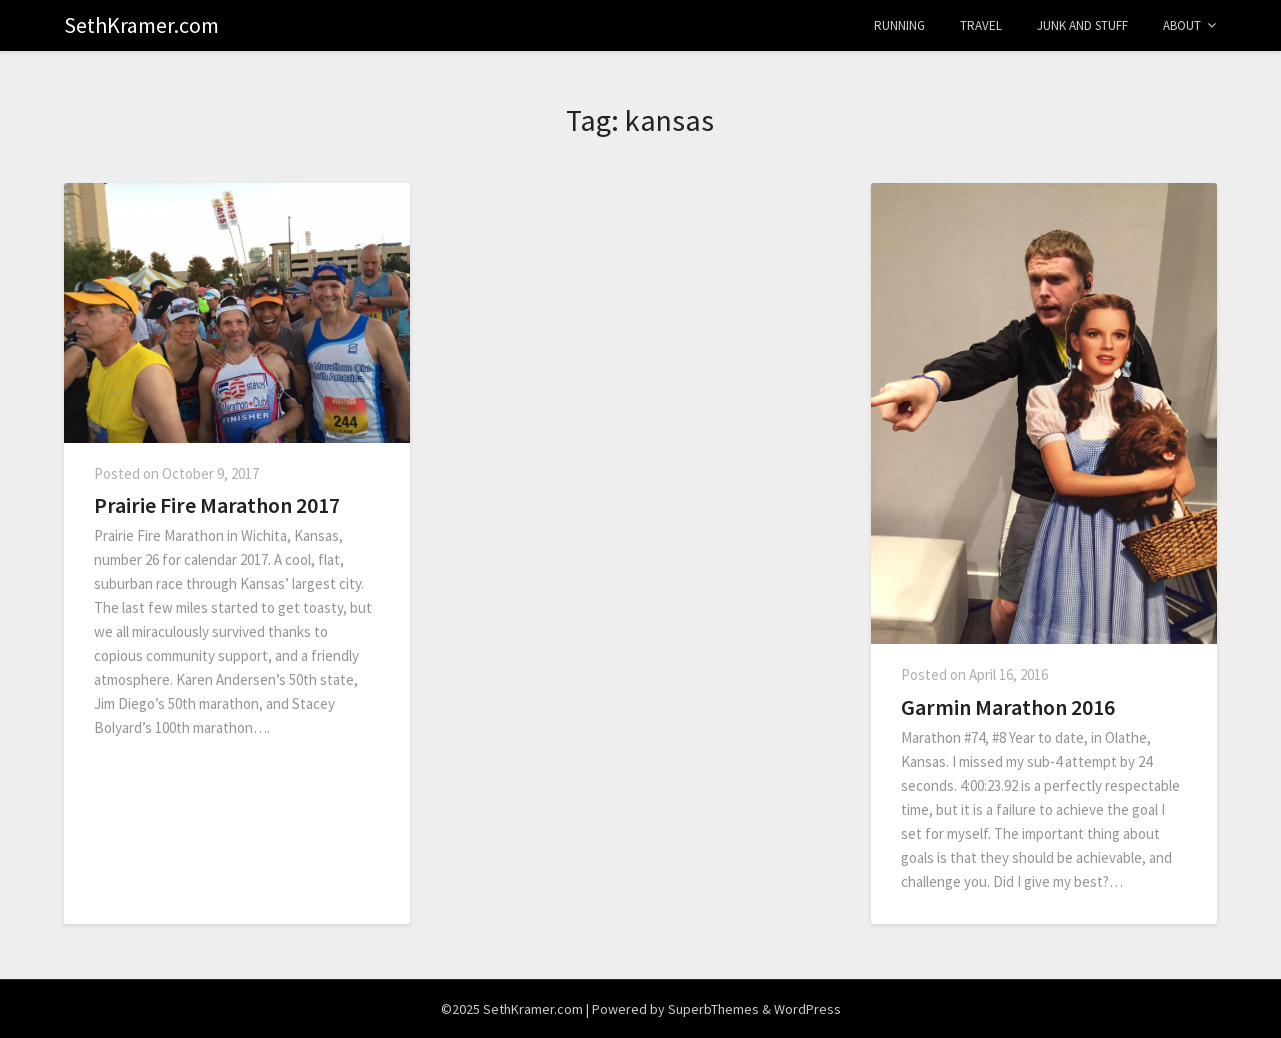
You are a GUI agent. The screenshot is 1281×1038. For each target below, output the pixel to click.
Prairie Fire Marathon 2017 (217, 505)
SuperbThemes (713, 1009)
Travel (981, 25)
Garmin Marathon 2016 (1008, 707)
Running (899, 25)
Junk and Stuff (1082, 25)
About (1182, 25)
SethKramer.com (141, 25)
